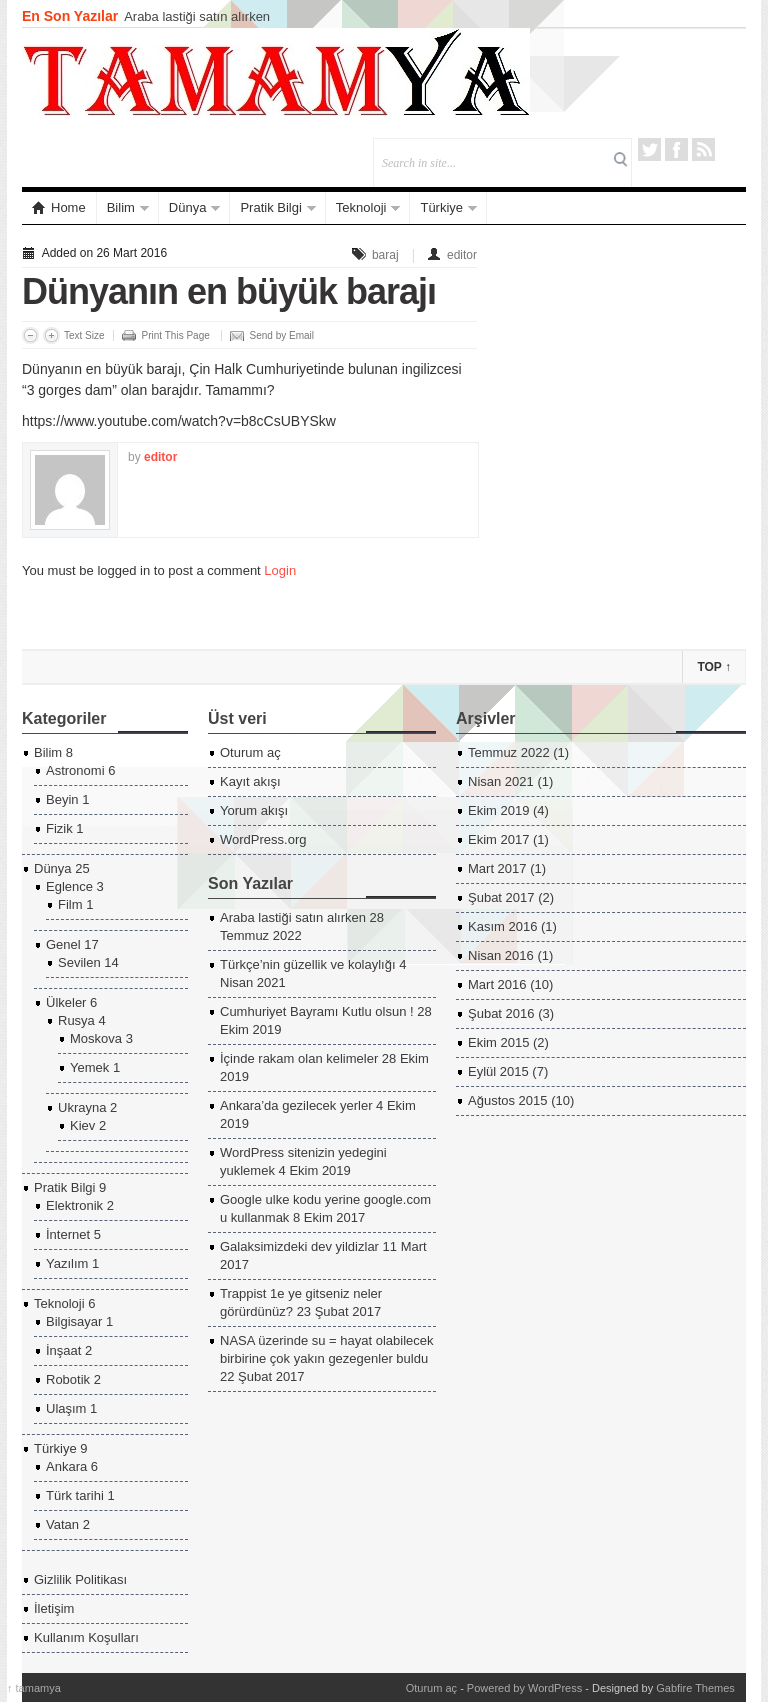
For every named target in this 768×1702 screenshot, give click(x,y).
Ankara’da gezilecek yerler (296, 1105)
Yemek (89, 1067)
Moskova (96, 1038)
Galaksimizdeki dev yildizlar (299, 1246)
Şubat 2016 (501, 1013)
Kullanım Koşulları (86, 1637)
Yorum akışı (254, 810)
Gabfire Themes (695, 1688)
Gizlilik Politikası (80, 1579)
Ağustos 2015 (508, 1100)
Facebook (676, 149)
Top (714, 667)
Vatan (62, 1524)
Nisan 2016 (501, 955)
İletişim (54, 1608)
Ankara (66, 1466)
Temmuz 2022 (509, 752)
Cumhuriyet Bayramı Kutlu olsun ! (317, 1011)
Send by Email (282, 335)
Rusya (76, 1020)
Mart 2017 (497, 868)
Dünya (188, 207)
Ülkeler (66, 1002)
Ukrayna (82, 1107)
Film (70, 904)
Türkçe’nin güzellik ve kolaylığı (308, 964)
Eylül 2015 (498, 1071)
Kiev (82, 1125)
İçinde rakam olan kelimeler (299, 1058)
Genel (63, 944)
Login (280, 570)
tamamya (34, 1688)
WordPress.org (263, 839)
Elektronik (74, 1205)
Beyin (62, 799)
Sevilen (79, 962)
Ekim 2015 (498, 1042)
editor (462, 255)
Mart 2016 (497, 984)
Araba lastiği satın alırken (197, 16)
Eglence (69, 886)
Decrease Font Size (30, 335)
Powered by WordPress (524, 1688)
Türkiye (441, 207)
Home (59, 207)
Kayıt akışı (250, 781)
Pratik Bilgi (270, 207)
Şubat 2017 (501, 897)
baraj (385, 255)
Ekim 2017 (498, 839)
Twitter (649, 149)
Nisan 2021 (501, 781)
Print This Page (176, 335)
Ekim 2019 (498, 810)
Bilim (121, 207)
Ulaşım (66, 1408)
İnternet (68, 1234)
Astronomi (75, 770)
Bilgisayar (74, 1321)
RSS (703, 149)
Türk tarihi (75, 1495)
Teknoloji (361, 207)
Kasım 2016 (502, 926)
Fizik (59, 828)
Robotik (68, 1379)
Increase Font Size (51, 335)
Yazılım (67, 1263)
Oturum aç (250, 752)
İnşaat (63, 1350)
